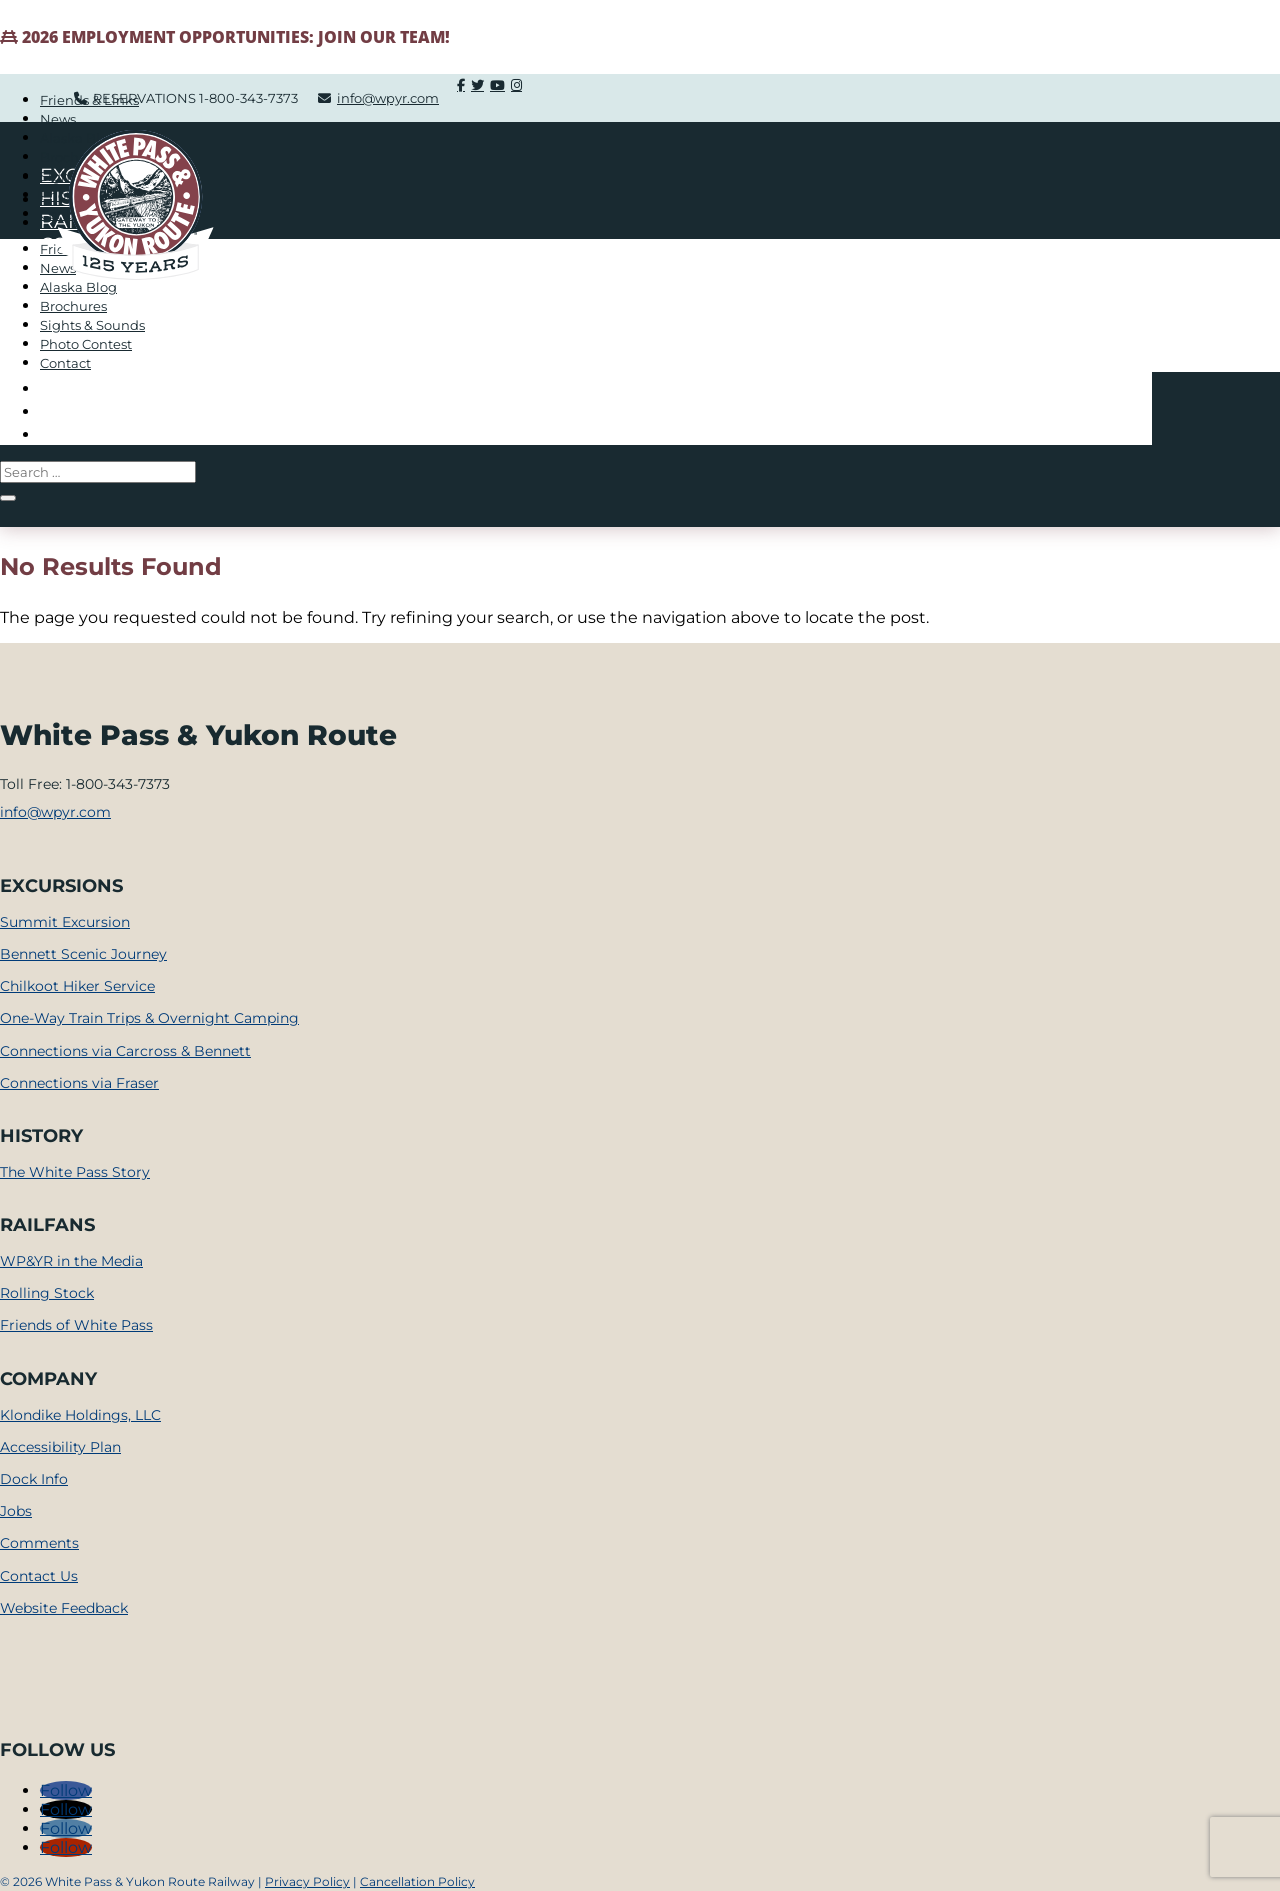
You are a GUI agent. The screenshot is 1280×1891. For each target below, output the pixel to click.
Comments (39, 1543)
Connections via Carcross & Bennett (125, 1051)
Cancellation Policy (417, 1881)
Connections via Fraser (79, 1083)
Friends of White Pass (76, 1325)
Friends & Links (89, 100)
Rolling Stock (47, 1293)
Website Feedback (64, 1608)
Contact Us (39, 1576)
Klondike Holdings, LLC (80, 1415)
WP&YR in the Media (71, 1261)
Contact (65, 363)
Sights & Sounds (92, 325)
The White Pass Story (75, 1172)
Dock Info (34, 1479)
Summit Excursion (65, 922)
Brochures (73, 306)
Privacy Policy (307, 1881)
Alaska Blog (78, 287)
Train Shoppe (114, 433)
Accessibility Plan (60, 1447)
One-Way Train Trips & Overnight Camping (149, 1018)
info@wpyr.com (55, 812)
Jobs (16, 1511)
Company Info (117, 410)
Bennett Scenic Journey (83, 954)
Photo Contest (86, 344)
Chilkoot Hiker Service (77, 986)
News (58, 119)
